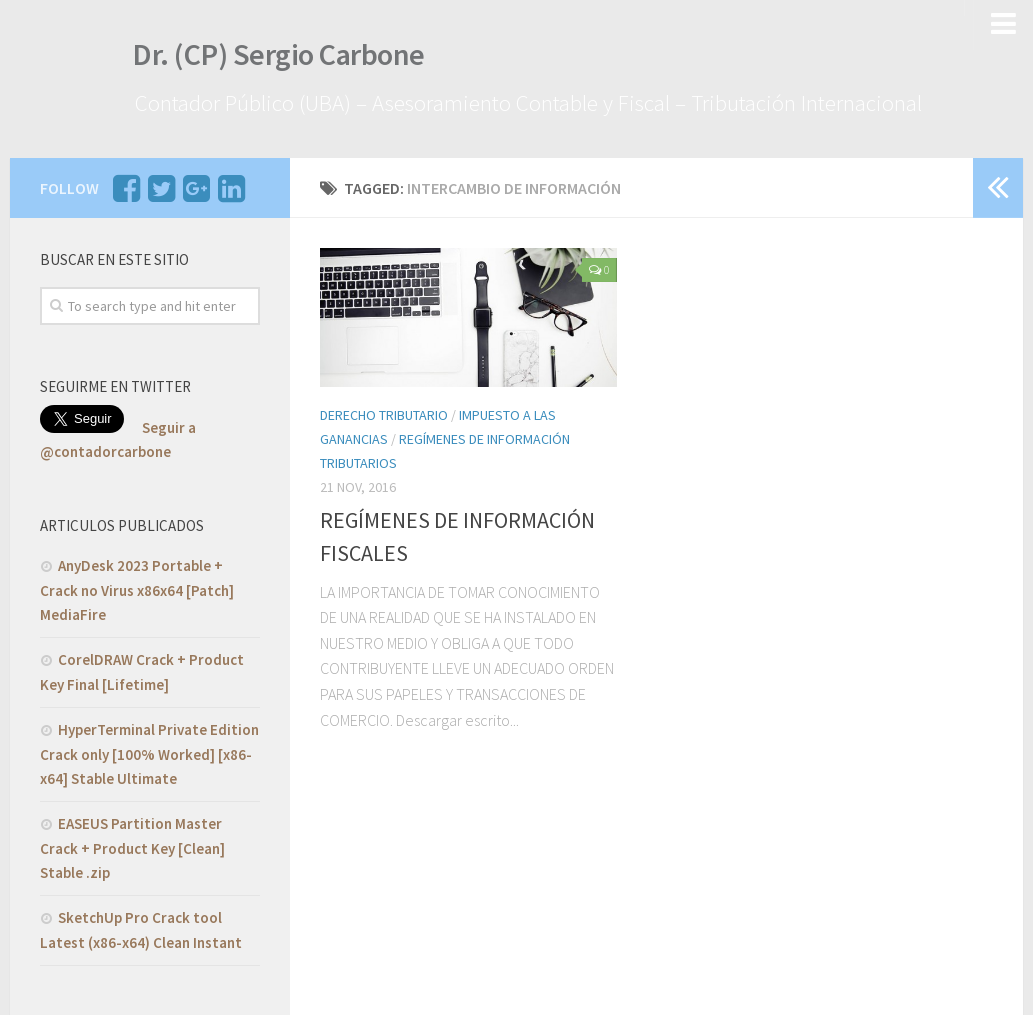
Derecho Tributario (384, 413)
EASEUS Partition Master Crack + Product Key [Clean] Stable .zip (132, 845)
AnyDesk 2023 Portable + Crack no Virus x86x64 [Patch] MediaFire (137, 587)
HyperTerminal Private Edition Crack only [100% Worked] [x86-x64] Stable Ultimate (149, 751)
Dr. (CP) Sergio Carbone (272, 58)
